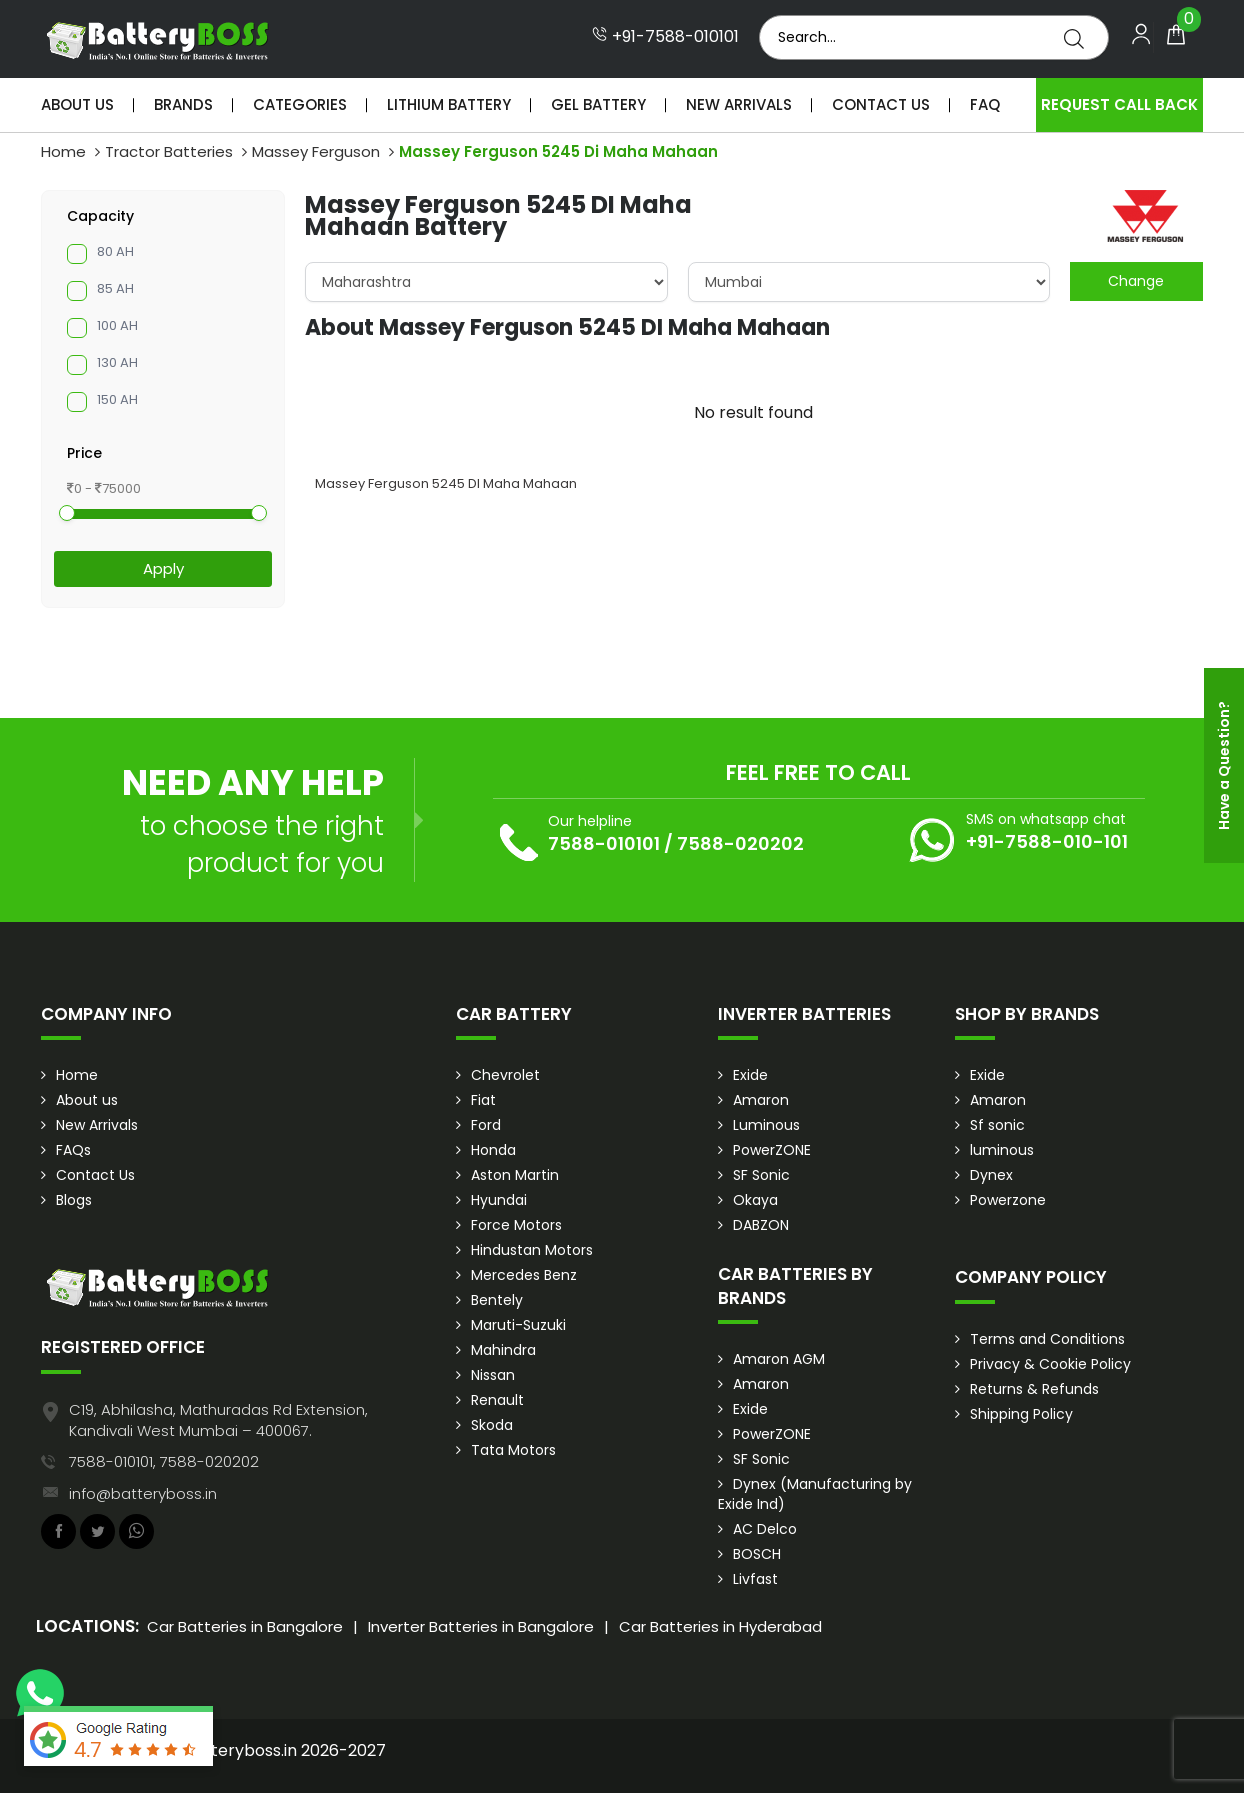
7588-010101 (604, 843)
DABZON (761, 1225)
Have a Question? (1224, 765)
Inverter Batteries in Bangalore (481, 1626)
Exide (750, 1075)
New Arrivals (739, 104)
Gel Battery (598, 104)
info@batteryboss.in (143, 1493)
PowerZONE (772, 1150)
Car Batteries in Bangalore (245, 1626)
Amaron (761, 1100)
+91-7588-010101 (665, 37)
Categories (300, 104)
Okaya (755, 1200)
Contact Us (881, 104)
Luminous (766, 1125)
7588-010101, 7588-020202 (164, 1461)
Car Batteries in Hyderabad (720, 1626)
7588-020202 (740, 843)
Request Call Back (1119, 104)
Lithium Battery (449, 104)
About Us (77, 104)
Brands (183, 104)
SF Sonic (761, 1175)
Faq (985, 104)
